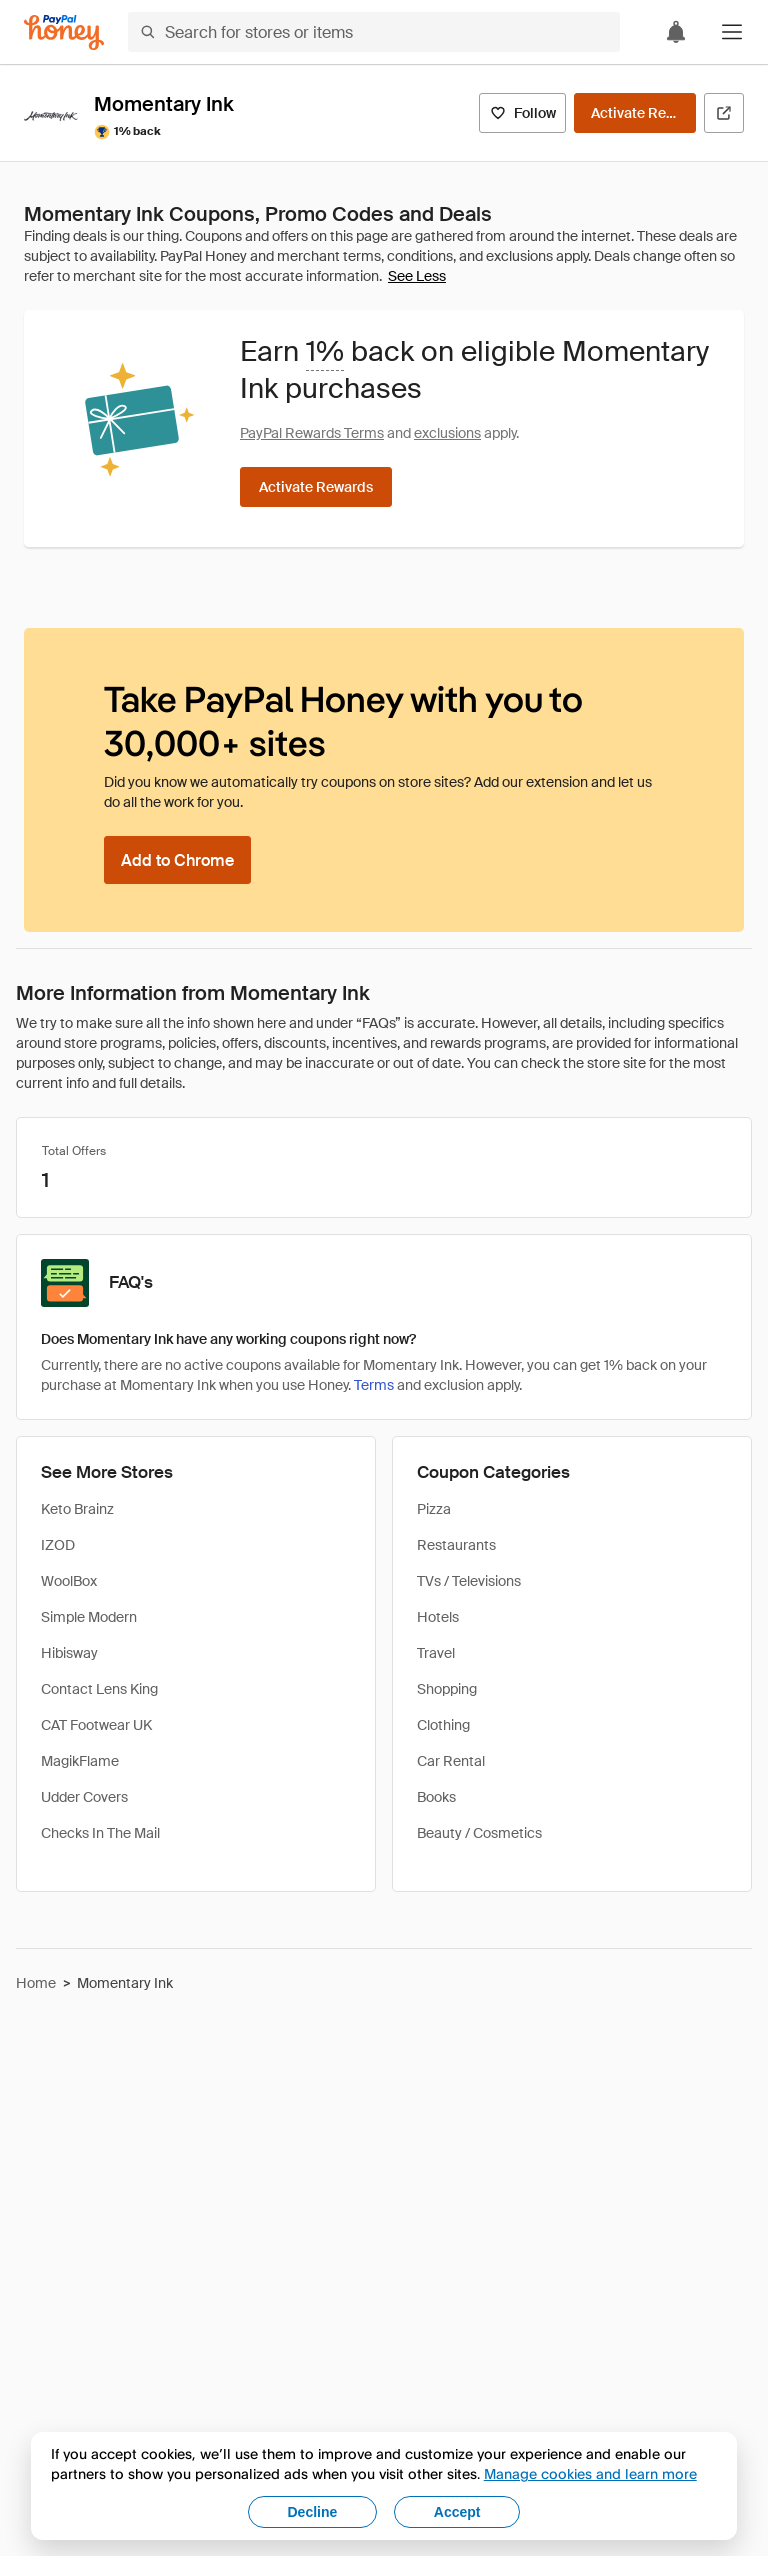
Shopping (447, 1689)
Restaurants (456, 1545)
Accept (457, 2512)
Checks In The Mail (100, 1833)
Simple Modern (89, 1617)
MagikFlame (80, 1761)
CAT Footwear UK (96, 1725)
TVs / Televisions (469, 1581)
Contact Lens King (99, 1689)
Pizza (434, 1509)
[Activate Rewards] (635, 113)
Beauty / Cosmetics (479, 1833)
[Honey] (64, 32)
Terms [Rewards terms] (374, 1385)
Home (36, 1983)
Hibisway (69, 1653)
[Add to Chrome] (177, 860)
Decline (313, 2512)
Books (436, 1797)
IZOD (58, 1545)
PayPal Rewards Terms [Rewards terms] (312, 433)
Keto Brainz (77, 1509)
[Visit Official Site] (724, 113)
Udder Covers (84, 1797)
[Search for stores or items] (374, 32)
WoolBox (69, 1581)
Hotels (438, 1617)
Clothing (443, 1725)
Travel (436, 1653)
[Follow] (522, 113)
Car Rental (451, 1761)
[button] (732, 32)
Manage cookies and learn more (590, 2473)
